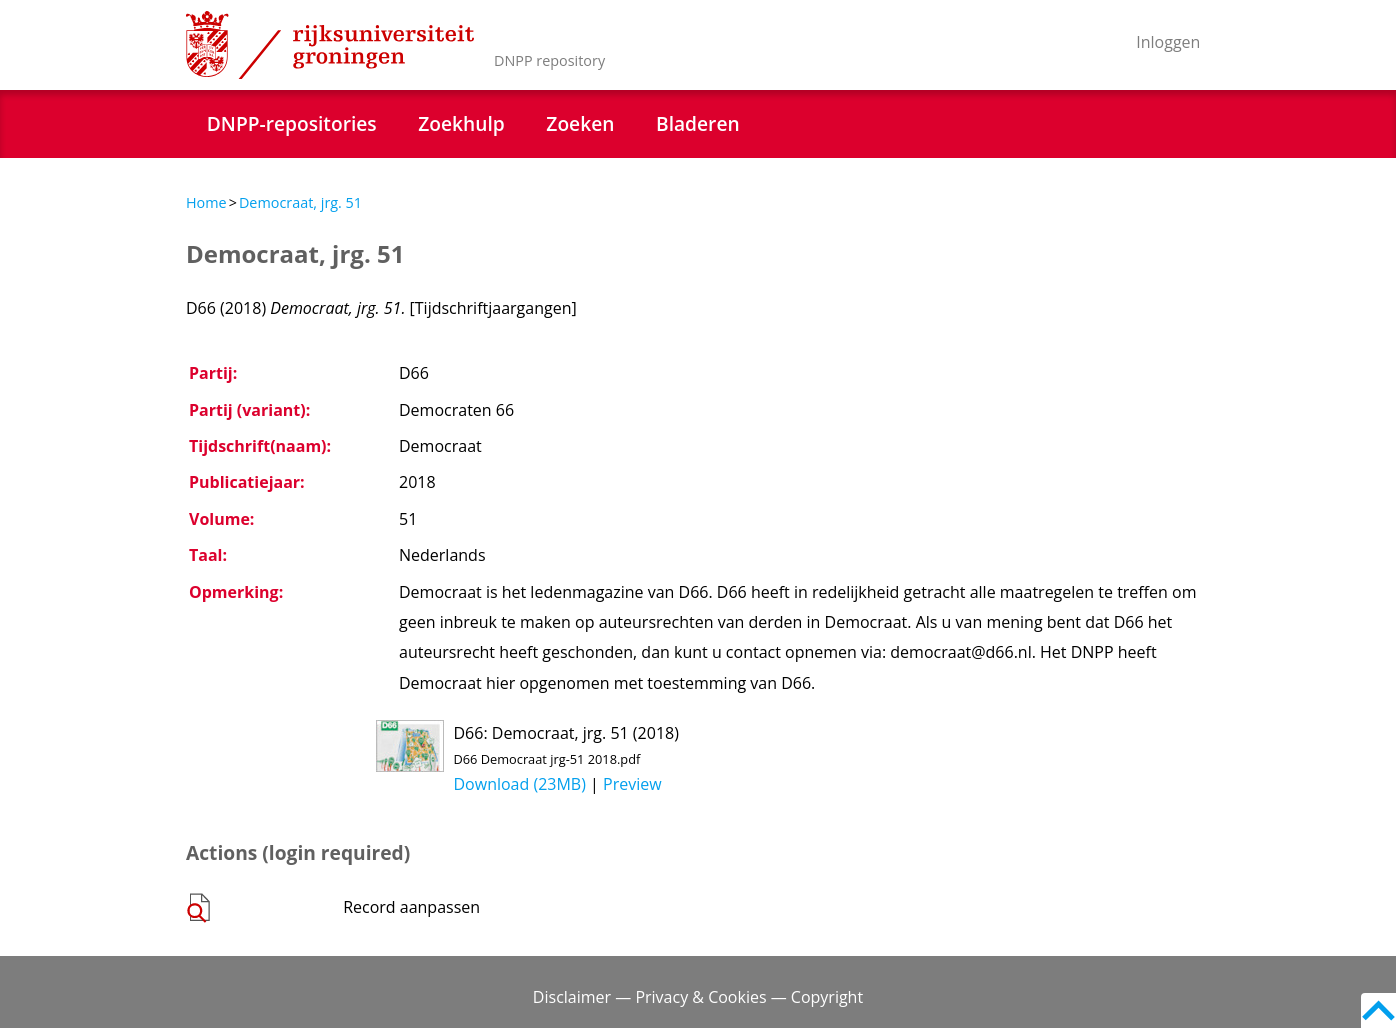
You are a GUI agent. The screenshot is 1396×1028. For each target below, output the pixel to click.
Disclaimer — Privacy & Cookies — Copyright (698, 997)
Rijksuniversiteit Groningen (330, 45)
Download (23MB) (520, 784)
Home (206, 202)
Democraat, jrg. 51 (300, 202)
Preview (632, 784)
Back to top (1378, 1010)
